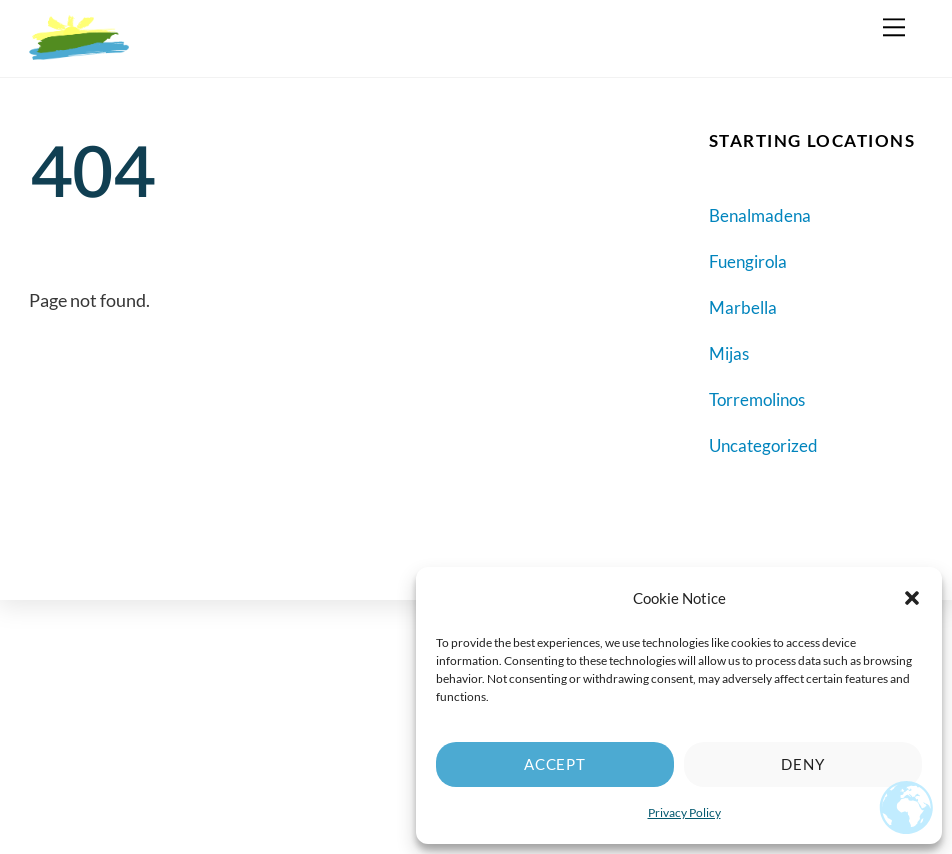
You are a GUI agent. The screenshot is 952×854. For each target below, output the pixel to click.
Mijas (729, 353)
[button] (912, 598)
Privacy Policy (684, 812)
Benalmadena (760, 215)
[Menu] (894, 26)
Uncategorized (763, 445)
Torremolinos (757, 399)
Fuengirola (748, 261)
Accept (555, 764)
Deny (803, 764)
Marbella (743, 307)
